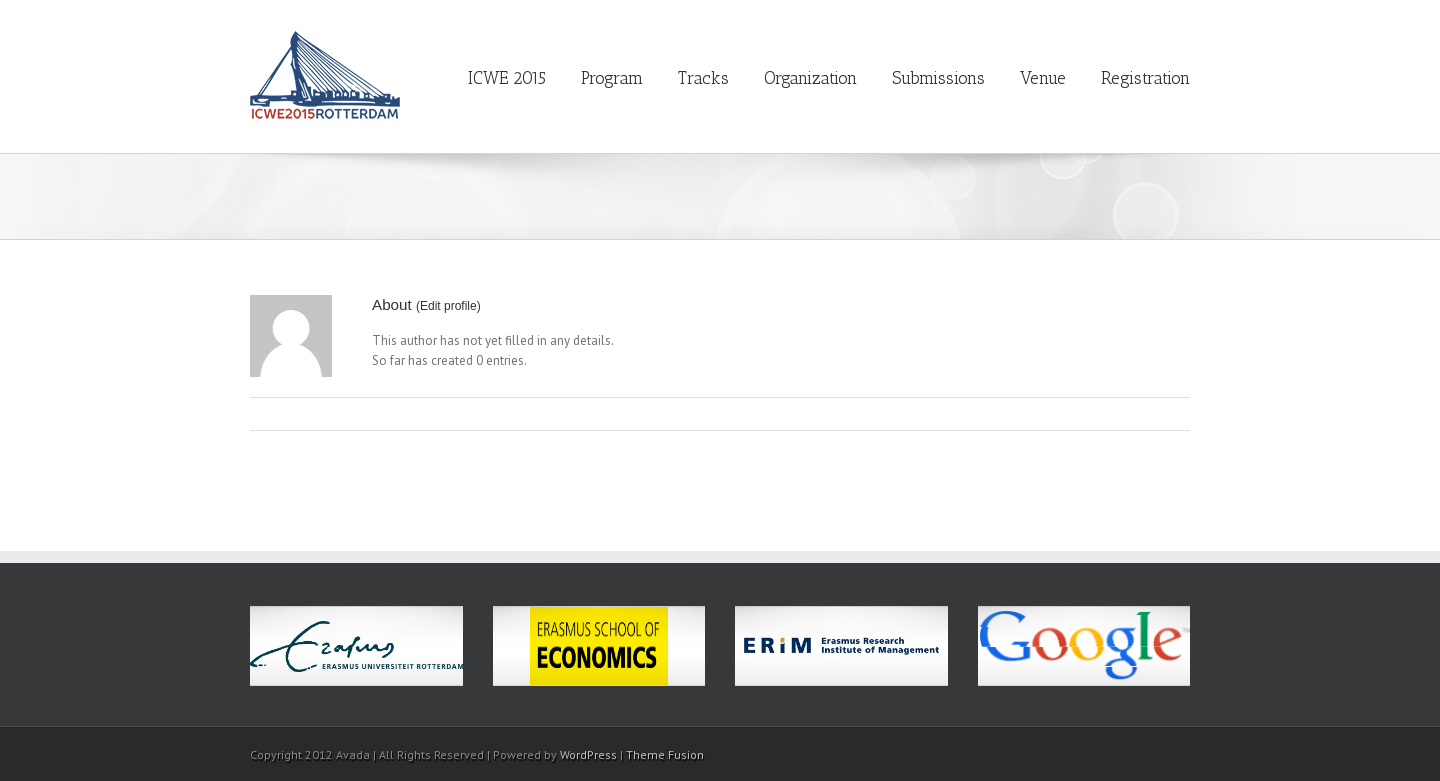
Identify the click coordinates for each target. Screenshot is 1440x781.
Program (612, 78)
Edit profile (448, 306)
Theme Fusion (665, 754)
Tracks (703, 78)
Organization (810, 78)
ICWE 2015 (507, 78)
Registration (1145, 78)
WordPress (588, 754)
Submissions (938, 78)
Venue (1043, 78)
